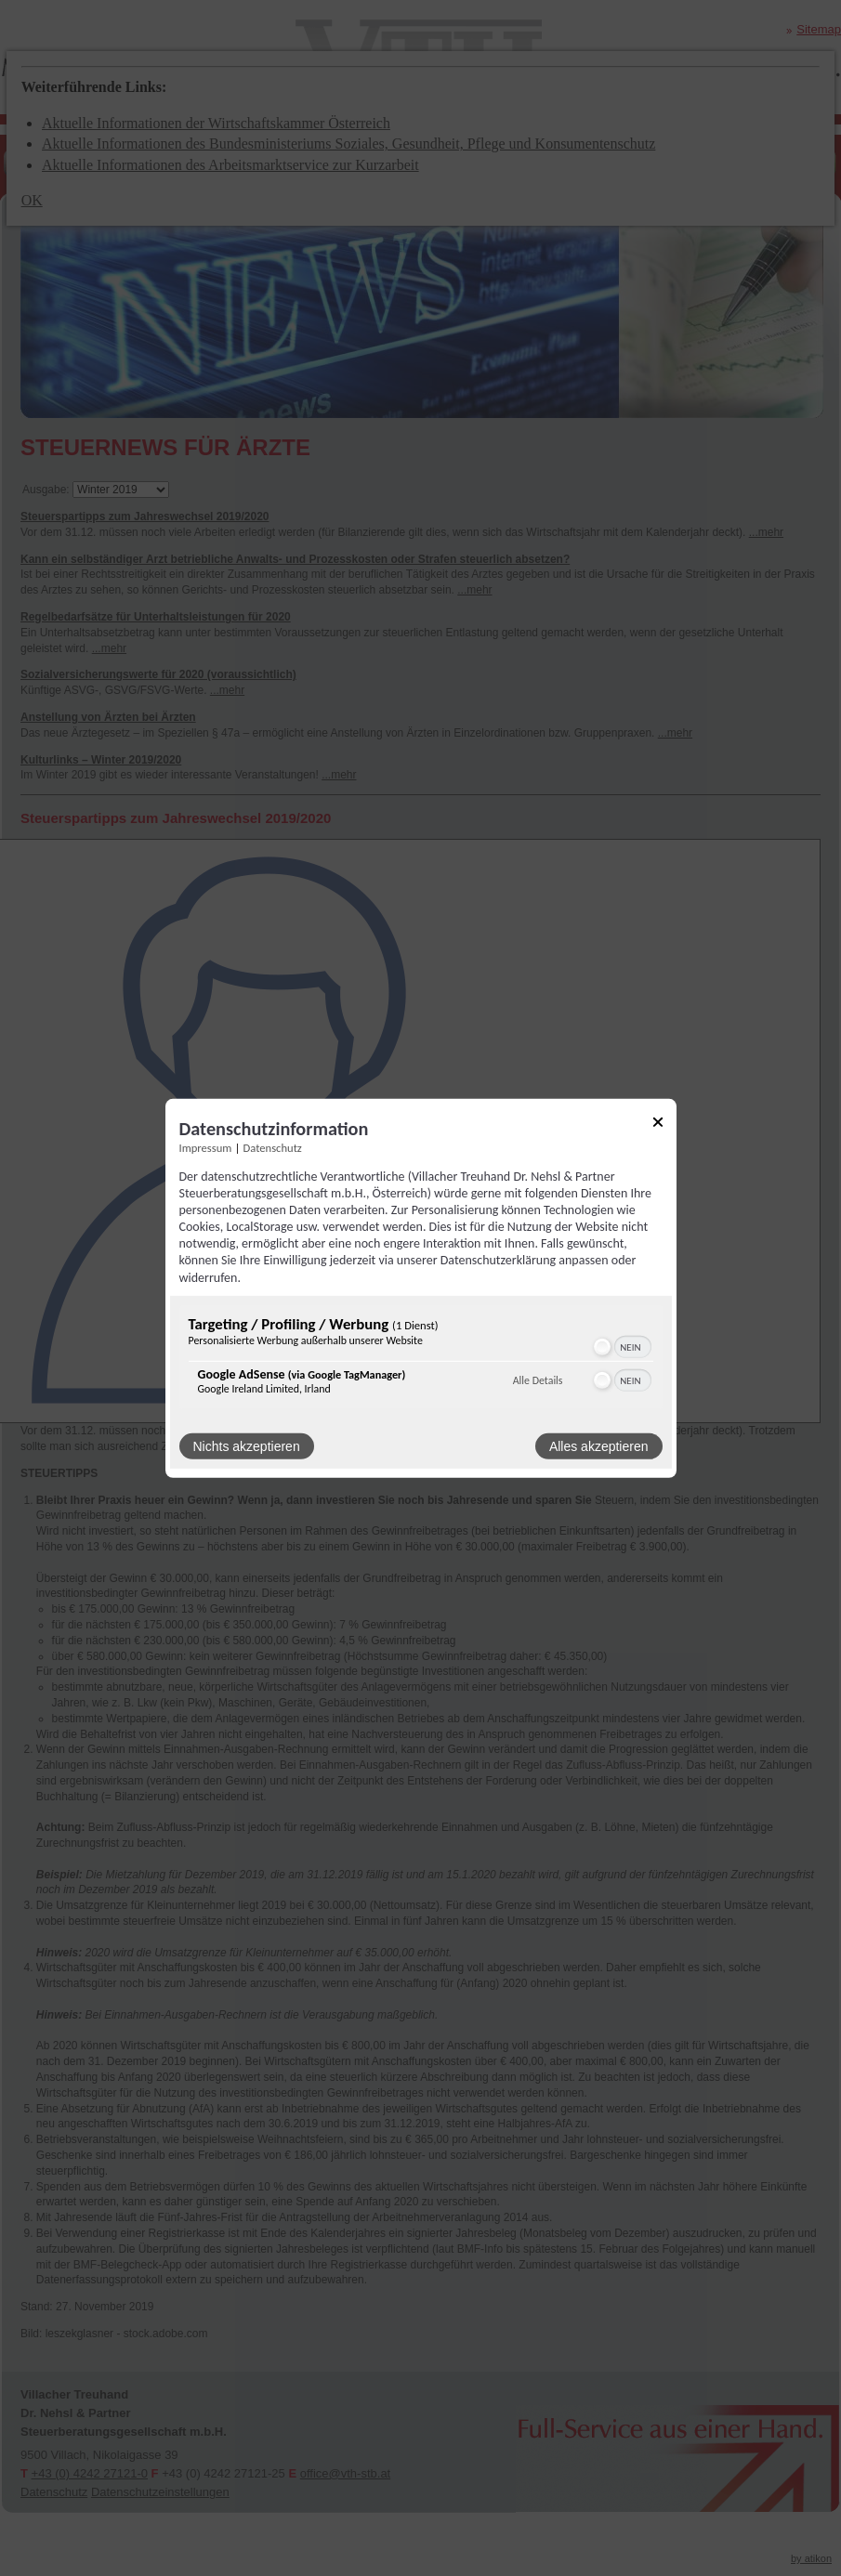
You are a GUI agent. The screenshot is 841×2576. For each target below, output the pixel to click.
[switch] (621, 1347)
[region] (421, 1359)
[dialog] (421, 1287)
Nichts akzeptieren (246, 1446)
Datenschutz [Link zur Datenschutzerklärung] (272, 1147)
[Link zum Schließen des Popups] (658, 1124)
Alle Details (538, 1380)
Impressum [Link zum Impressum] (205, 1147)
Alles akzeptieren (599, 1446)
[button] (602, 1347)
